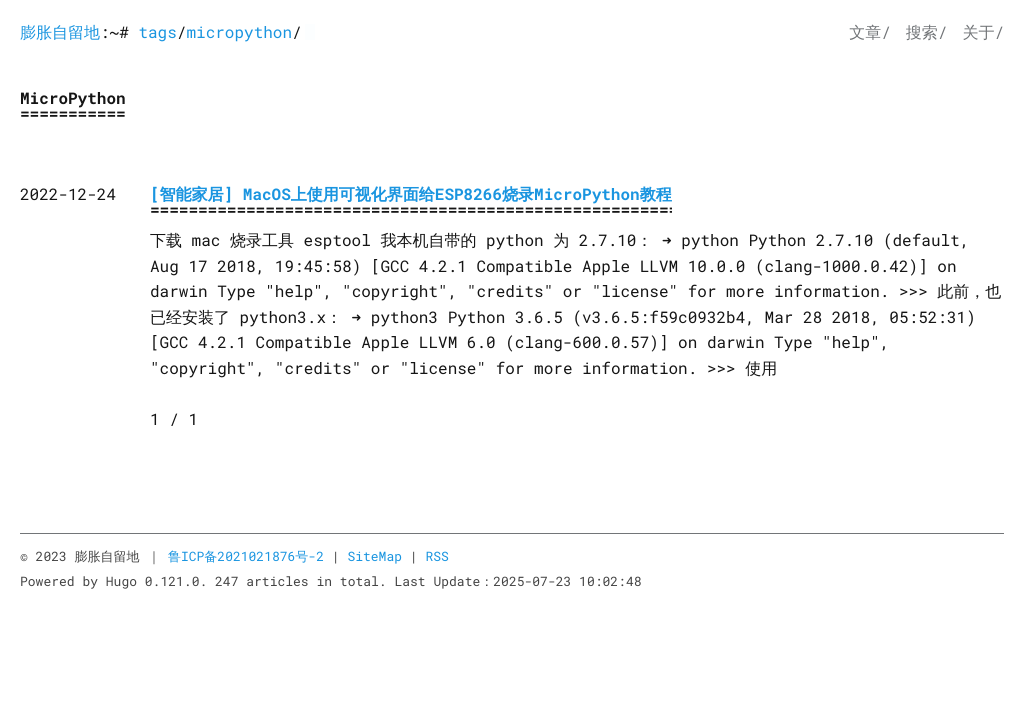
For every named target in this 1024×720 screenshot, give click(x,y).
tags (157, 32)
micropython (239, 32)
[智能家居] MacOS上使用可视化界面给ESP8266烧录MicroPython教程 (411, 194)
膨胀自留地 (60, 32)
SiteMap (374, 556)
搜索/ (927, 32)
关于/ (983, 32)
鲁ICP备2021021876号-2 (246, 556)
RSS (436, 556)
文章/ (870, 32)
